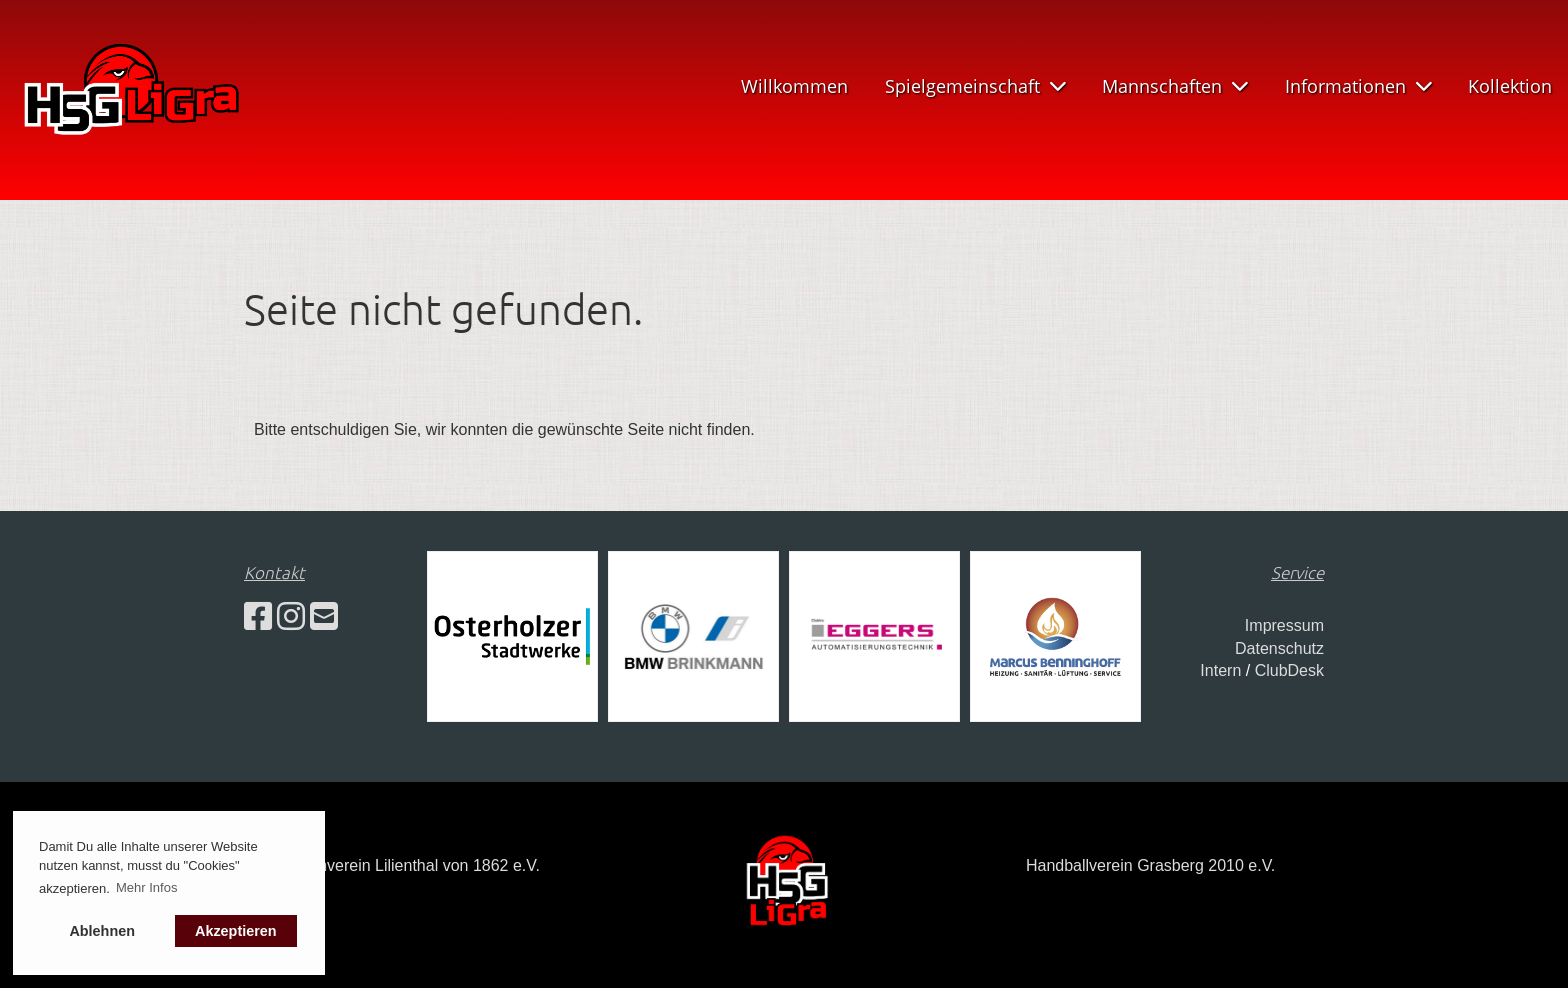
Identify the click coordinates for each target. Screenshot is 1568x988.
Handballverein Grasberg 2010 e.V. (1150, 865)
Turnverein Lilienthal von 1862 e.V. (417, 865)
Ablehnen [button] (102, 931)
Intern (1220, 670)
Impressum (1284, 625)
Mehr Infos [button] (146, 887)
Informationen (1358, 86)
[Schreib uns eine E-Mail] (324, 617)
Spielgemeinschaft (975, 86)
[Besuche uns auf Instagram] (291, 617)
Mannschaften (1175, 86)
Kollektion (1510, 86)
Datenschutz (1279, 648)
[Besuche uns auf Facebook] (258, 617)
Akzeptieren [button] (236, 931)
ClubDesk (1289, 670)
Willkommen (794, 86)
